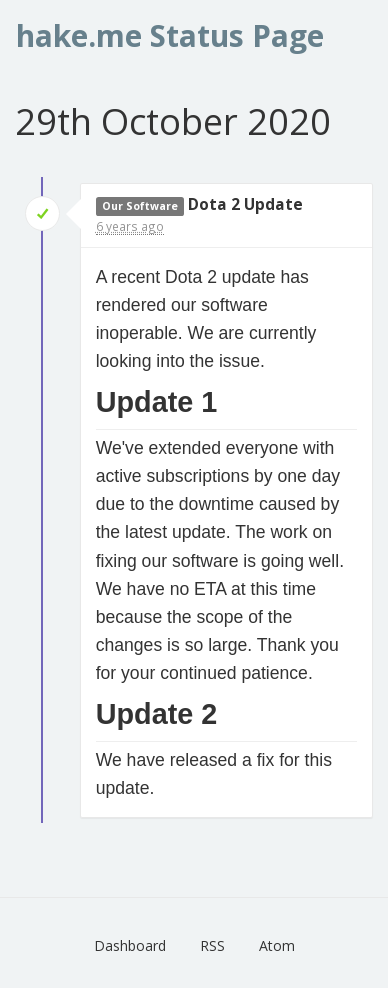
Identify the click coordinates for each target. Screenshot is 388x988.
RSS (212, 945)
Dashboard (130, 945)
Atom (277, 945)
